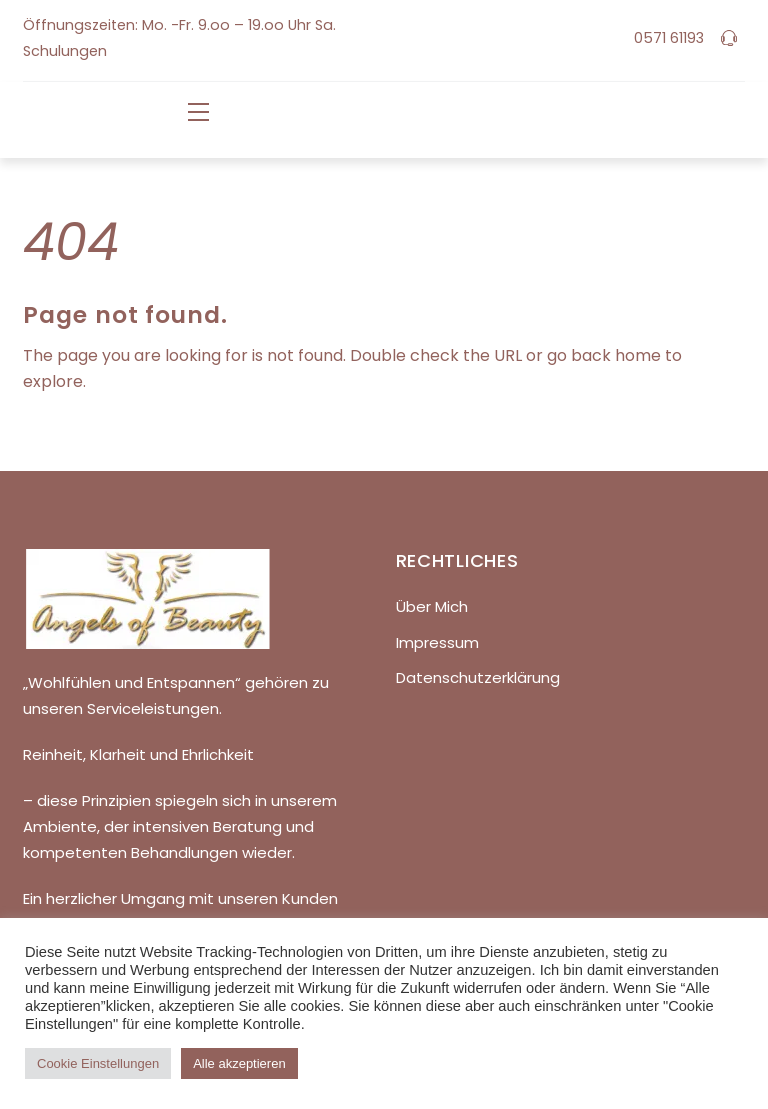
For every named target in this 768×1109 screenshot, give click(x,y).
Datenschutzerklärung (478, 677)
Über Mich (432, 606)
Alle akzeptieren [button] (239, 1063)
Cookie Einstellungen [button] (98, 1063)
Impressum (437, 642)
